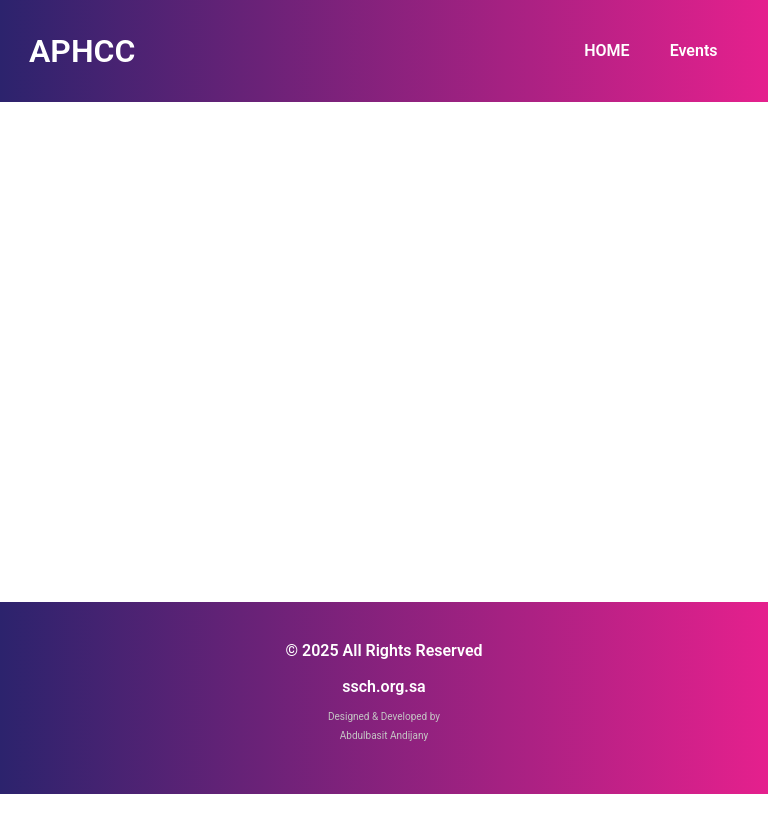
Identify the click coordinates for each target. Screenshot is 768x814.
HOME (606, 50)
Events (694, 50)
